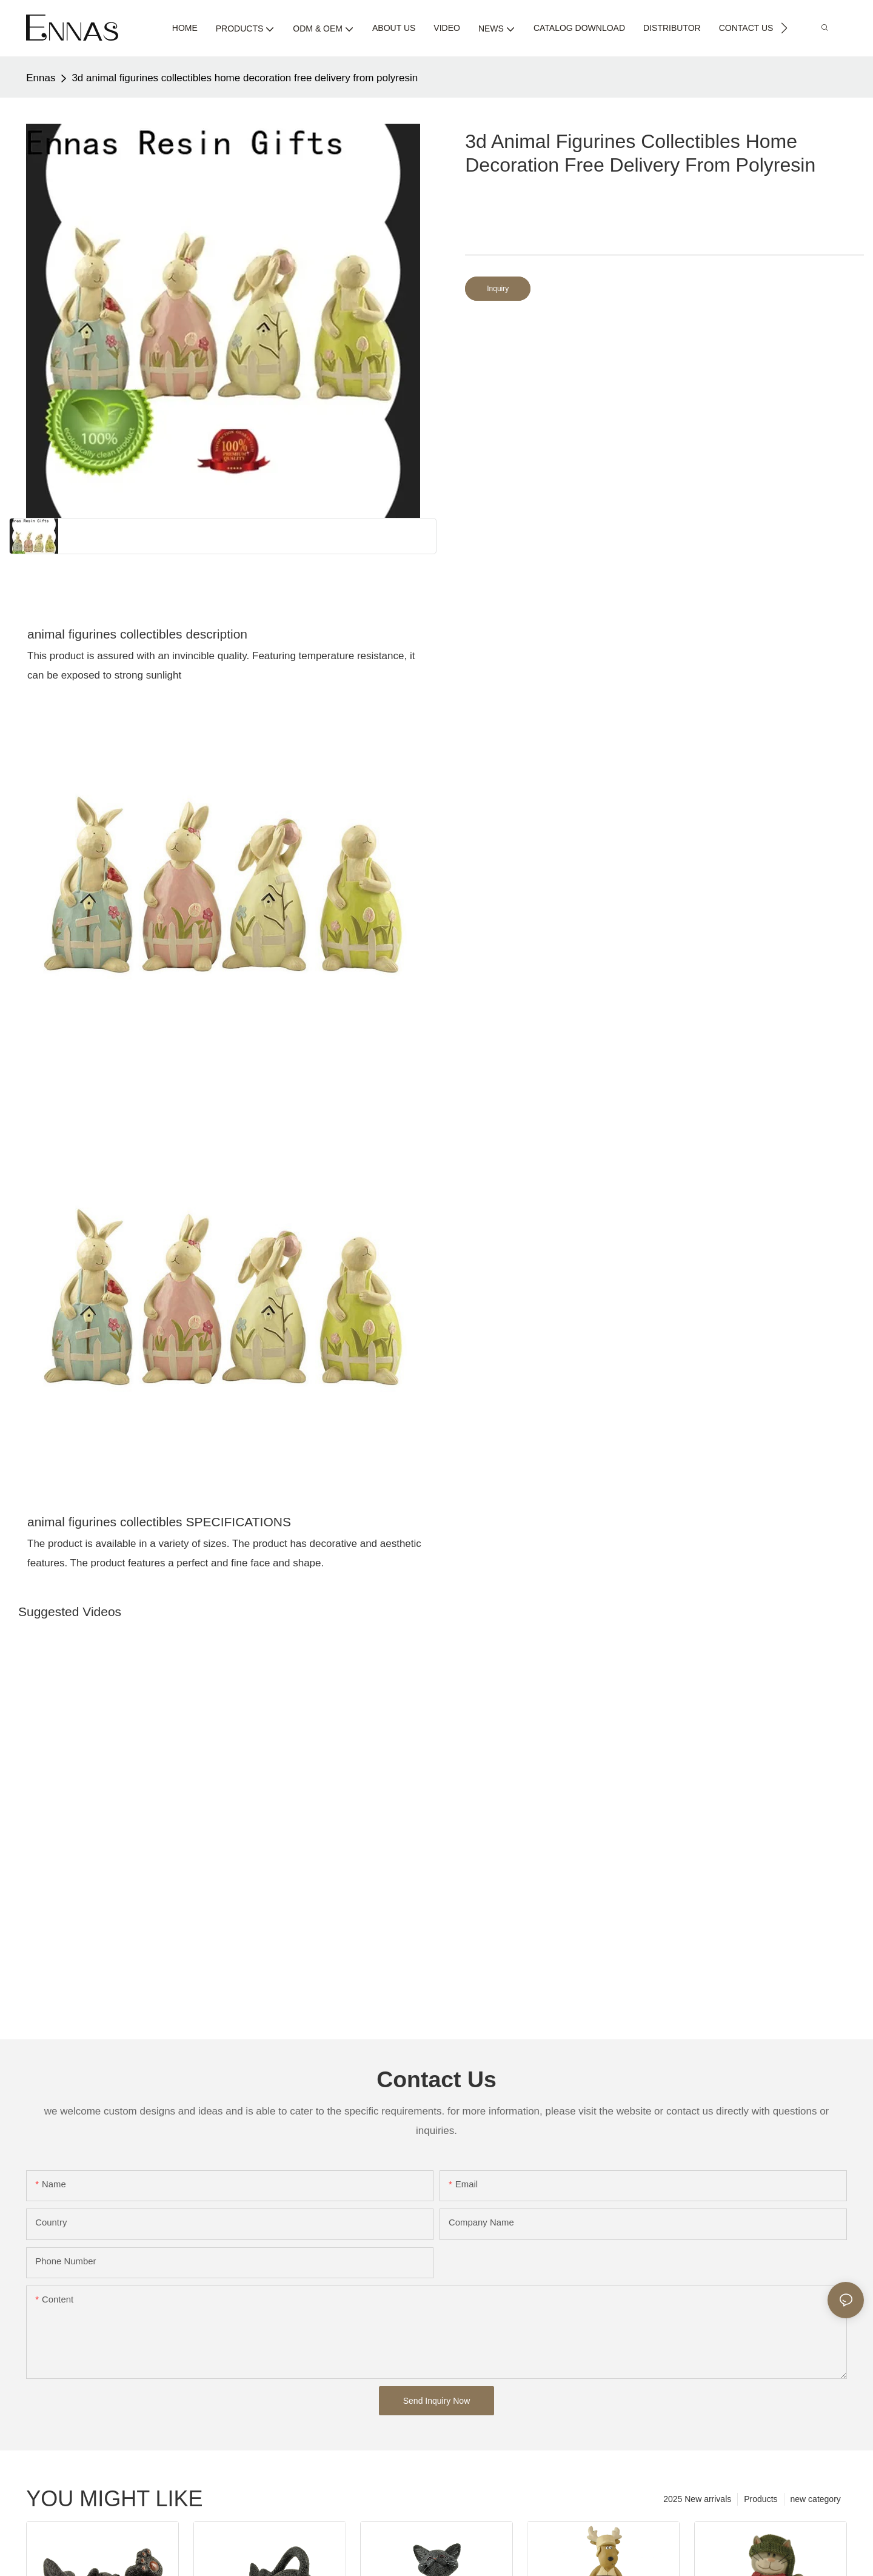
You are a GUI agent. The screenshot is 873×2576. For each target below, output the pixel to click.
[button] (784, 27)
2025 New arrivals (697, 2499)
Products (760, 2499)
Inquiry (498, 288)
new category (816, 2499)
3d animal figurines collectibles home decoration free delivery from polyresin (245, 78)
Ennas (40, 78)
